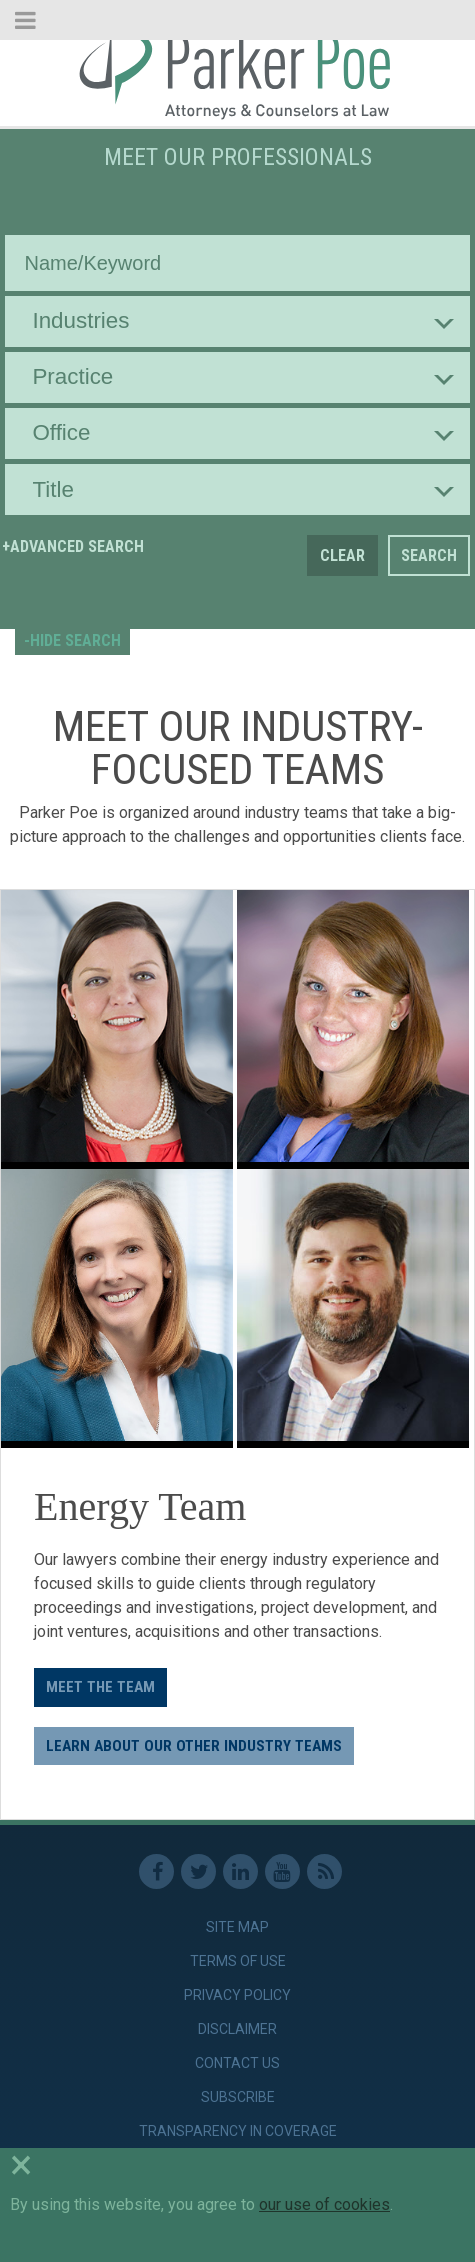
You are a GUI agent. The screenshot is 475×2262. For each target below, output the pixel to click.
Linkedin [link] (240, 1871)
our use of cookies (324, 2204)
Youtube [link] (282, 1871)
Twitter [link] (198, 1871)
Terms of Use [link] (238, 1961)
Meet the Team (100, 1687)
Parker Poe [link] (237, 73)
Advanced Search (77, 546)
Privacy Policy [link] (237, 1995)
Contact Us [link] (237, 2063)
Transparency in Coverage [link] (238, 2131)
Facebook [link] (156, 1871)
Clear (342, 555)
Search (429, 555)
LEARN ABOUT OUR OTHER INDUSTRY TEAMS (194, 1746)
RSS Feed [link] (324, 1871)
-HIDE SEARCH (72, 640)
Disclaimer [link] (237, 2029)
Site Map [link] (237, 1927)
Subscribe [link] (238, 2097)
